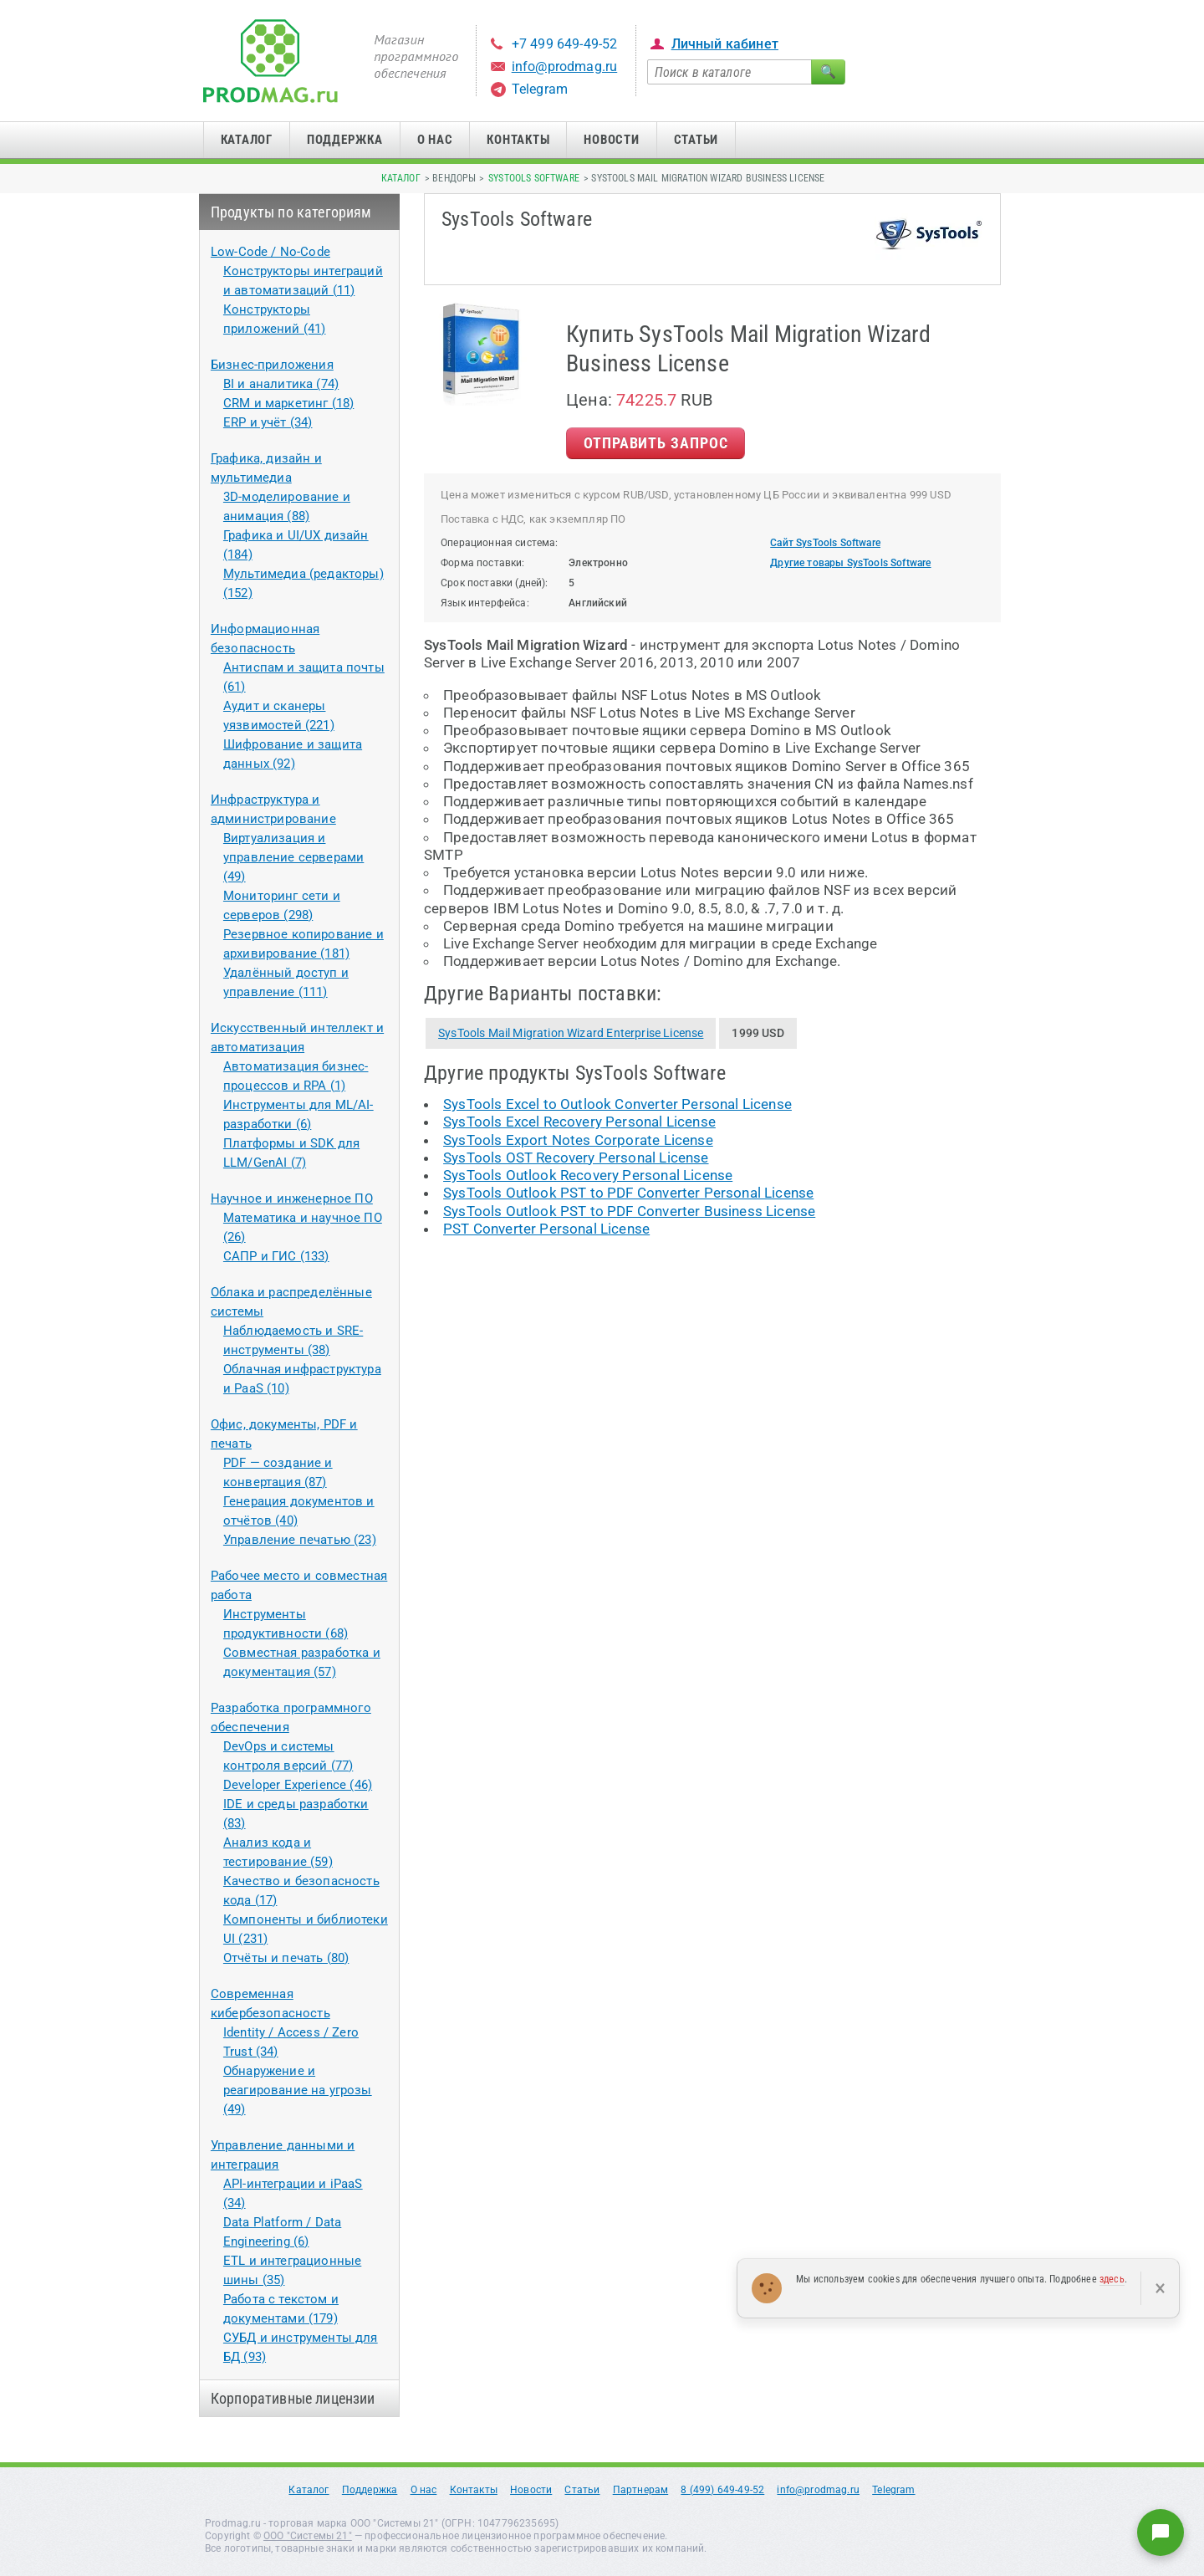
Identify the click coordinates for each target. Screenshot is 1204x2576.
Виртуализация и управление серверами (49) (293, 857)
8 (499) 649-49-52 (722, 2490)
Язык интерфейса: (485, 603)
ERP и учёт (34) (268, 422)
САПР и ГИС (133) (276, 1256)
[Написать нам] (1160, 2532)
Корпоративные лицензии (293, 2398)
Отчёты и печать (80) (286, 1957)
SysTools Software (533, 178)
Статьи (696, 139)
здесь (1112, 2279)
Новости (611, 139)
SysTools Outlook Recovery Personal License (587, 1175)
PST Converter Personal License (546, 1228)
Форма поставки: (483, 563)
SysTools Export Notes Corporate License (578, 1140)
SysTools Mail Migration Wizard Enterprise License (570, 1033)
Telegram (540, 89)
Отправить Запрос (655, 443)
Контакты (518, 139)
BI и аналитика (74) (281, 383)
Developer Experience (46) (297, 1784)
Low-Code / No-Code (270, 251)
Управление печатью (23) (299, 1539)
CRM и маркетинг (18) (288, 403)
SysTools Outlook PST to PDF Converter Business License (629, 1211)
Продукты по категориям (291, 212)
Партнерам (641, 2490)
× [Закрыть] (1160, 2288)
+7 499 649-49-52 (565, 44)
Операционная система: (500, 543)
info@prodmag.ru (565, 66)
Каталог (247, 139)
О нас (435, 139)
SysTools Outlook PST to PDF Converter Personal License (628, 1192)
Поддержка (345, 139)
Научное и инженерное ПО (292, 1198)
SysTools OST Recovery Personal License (575, 1157)
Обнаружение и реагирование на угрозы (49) (297, 2090)
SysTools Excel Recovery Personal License (579, 1121)
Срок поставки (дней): (494, 583)
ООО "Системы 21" (307, 2536)
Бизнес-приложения (272, 364)
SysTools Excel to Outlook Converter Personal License (617, 1104)
